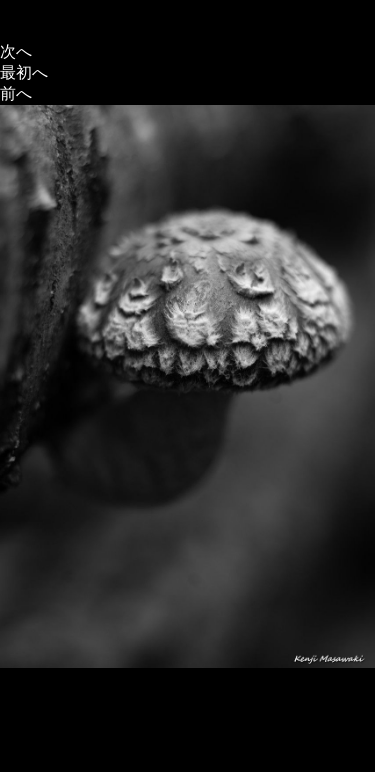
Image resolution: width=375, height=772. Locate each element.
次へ (16, 51)
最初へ (24, 72)
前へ (16, 93)
